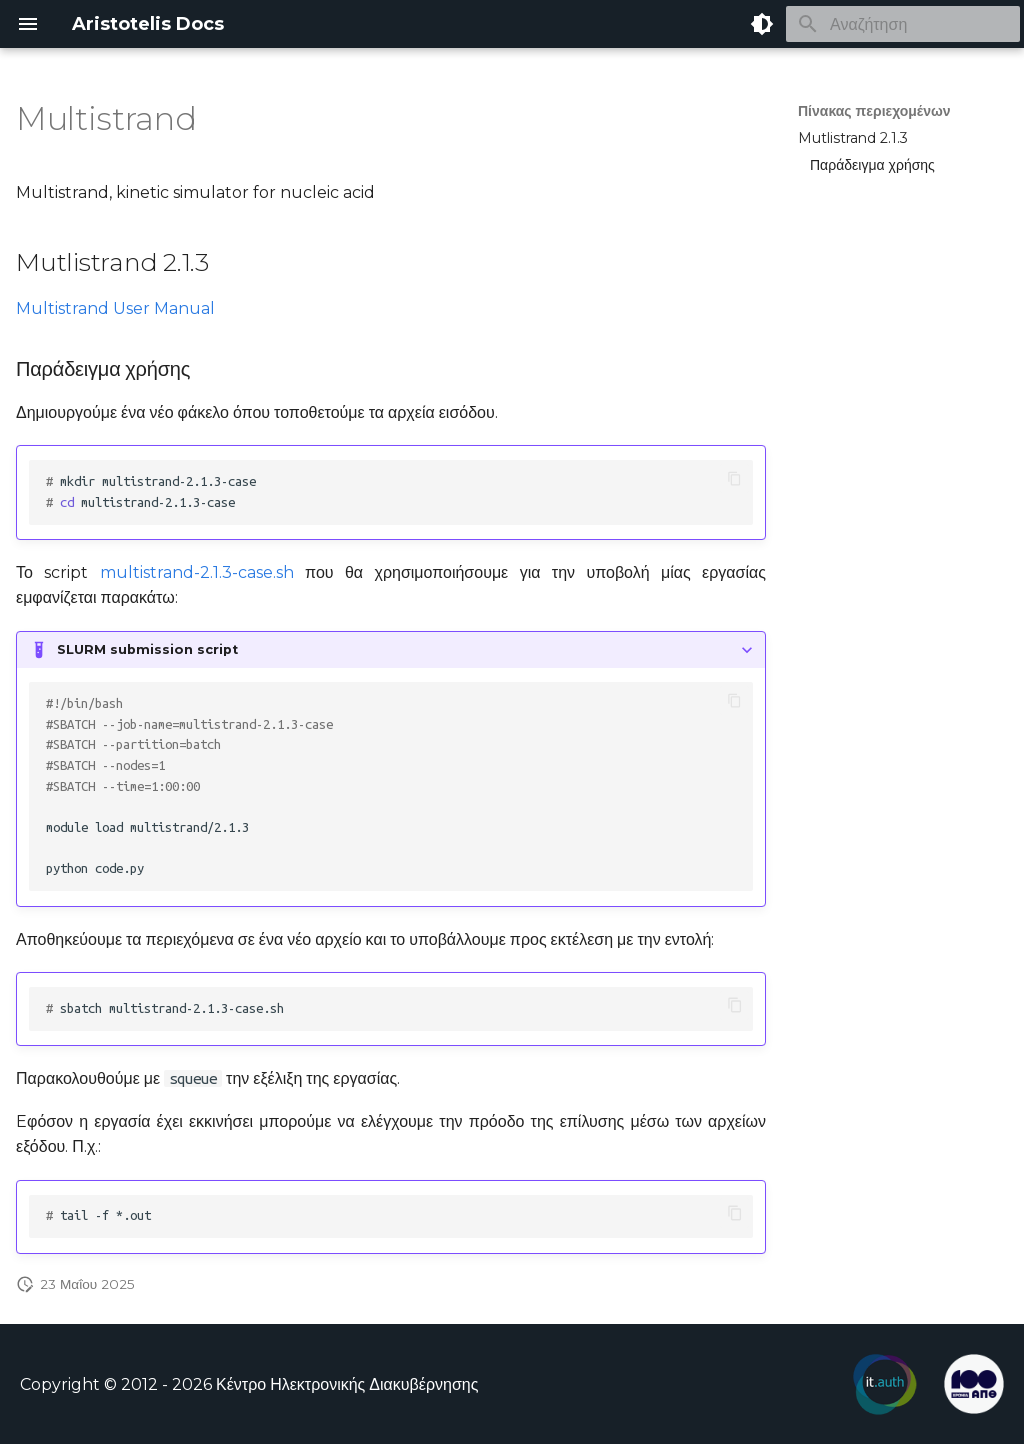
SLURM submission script (147, 649)
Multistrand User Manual (115, 308)
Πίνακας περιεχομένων (874, 111)
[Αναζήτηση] (903, 24)
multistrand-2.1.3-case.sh (197, 572)
